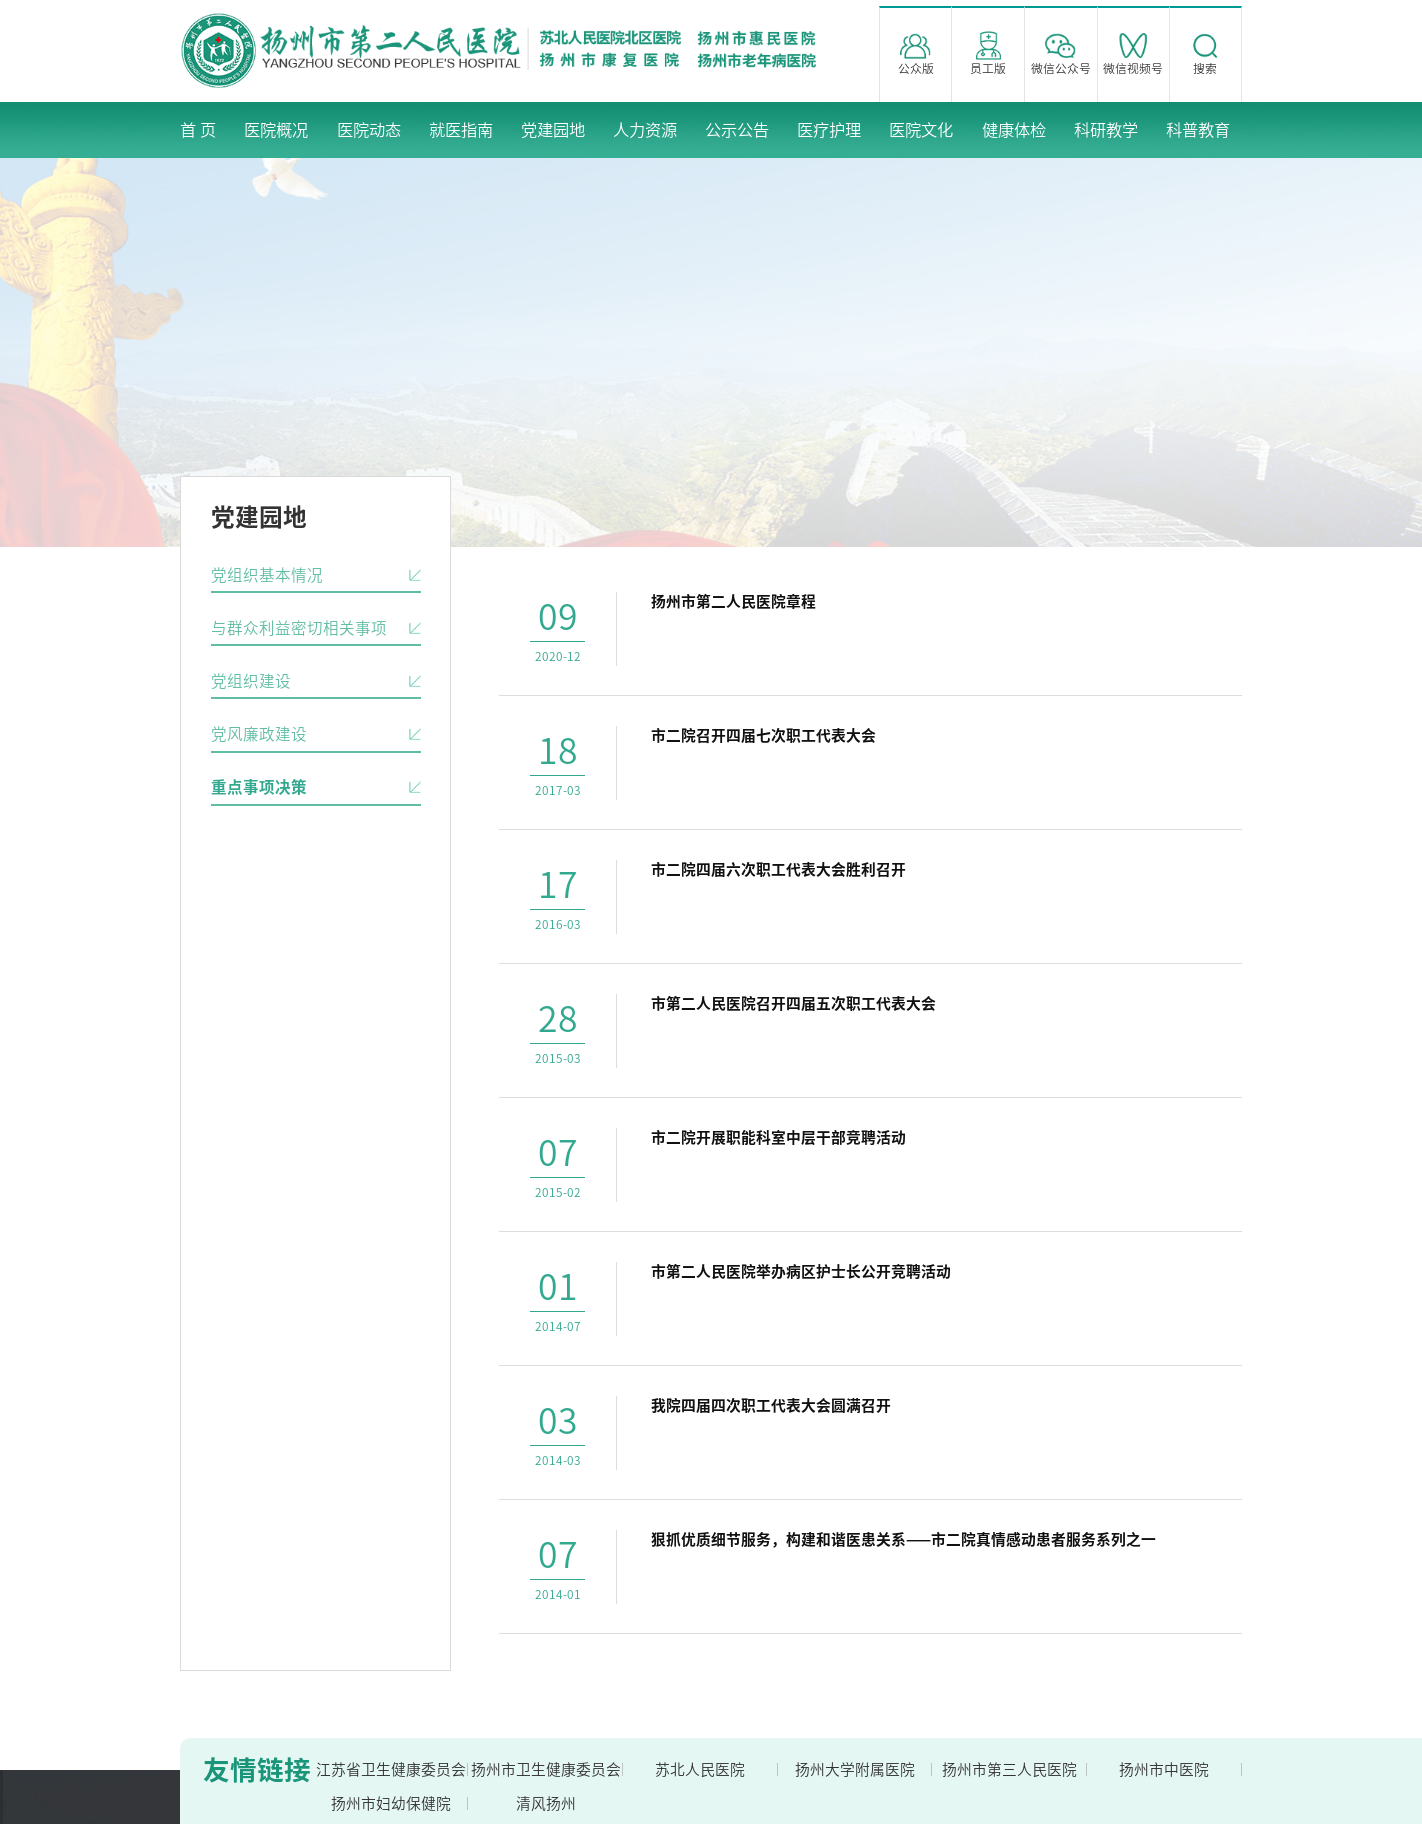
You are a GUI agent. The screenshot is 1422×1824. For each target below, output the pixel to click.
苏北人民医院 (700, 1769)
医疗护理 (829, 130)
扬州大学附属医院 (855, 1769)
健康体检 (1014, 130)
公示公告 (737, 130)
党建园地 (553, 130)
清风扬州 (546, 1803)
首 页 (198, 130)
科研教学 (1106, 130)
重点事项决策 (259, 787)
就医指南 (461, 130)
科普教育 (1198, 130)
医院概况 (276, 130)
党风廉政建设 (259, 734)
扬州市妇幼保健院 (391, 1803)
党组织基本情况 (267, 575)
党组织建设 (251, 681)
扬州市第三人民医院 (1009, 1769)
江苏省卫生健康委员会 (391, 1769)
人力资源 (645, 130)
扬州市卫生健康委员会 (546, 1769)
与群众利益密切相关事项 (299, 628)
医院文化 (921, 130)
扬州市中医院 (1164, 1769)
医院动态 (369, 130)
